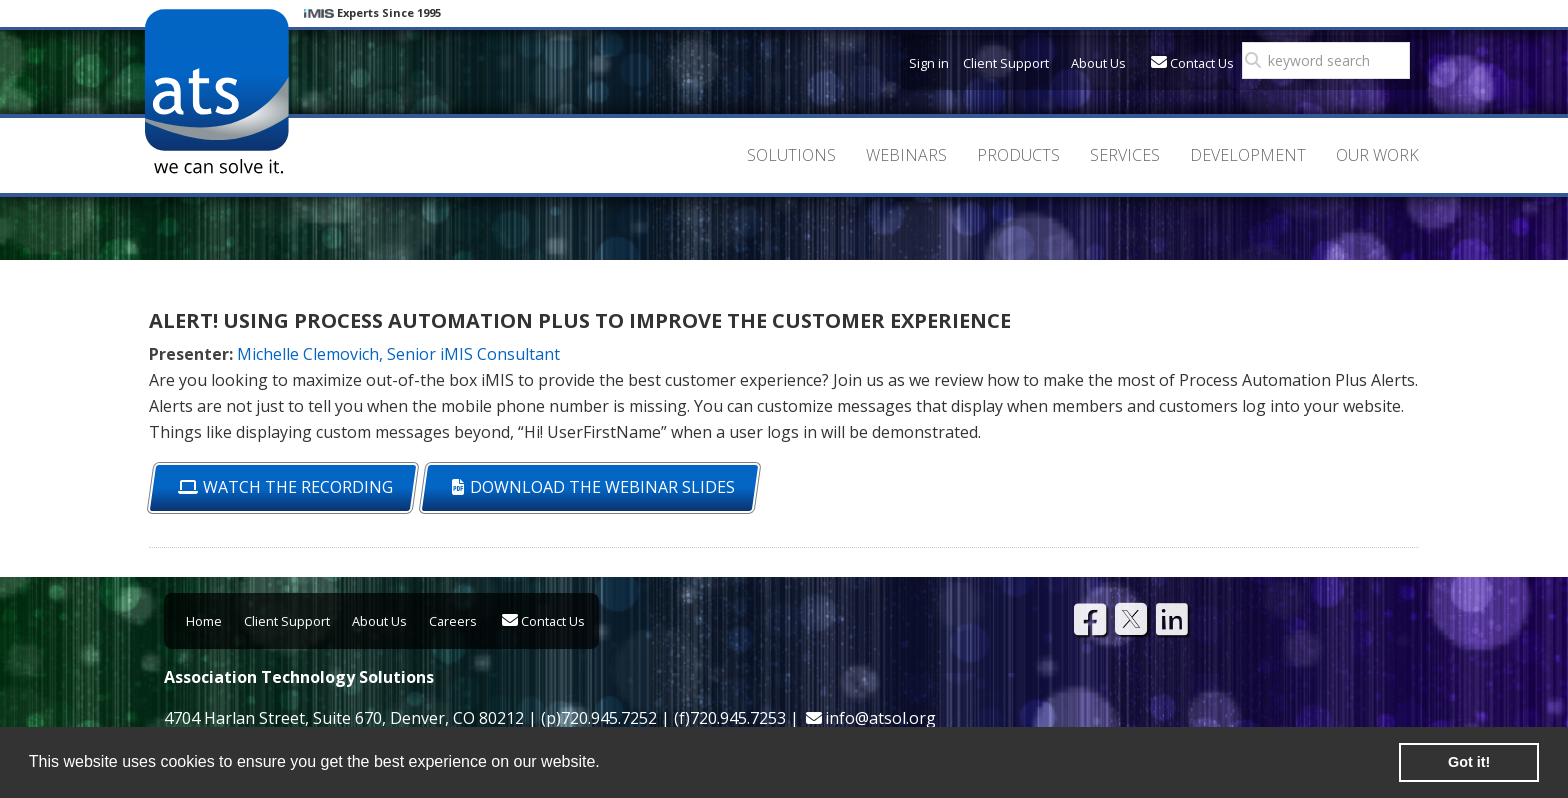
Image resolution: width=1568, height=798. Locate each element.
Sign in (929, 63)
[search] (1332, 61)
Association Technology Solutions (216, 91)
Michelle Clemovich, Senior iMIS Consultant (398, 354)
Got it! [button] (1469, 762)
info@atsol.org (880, 718)
